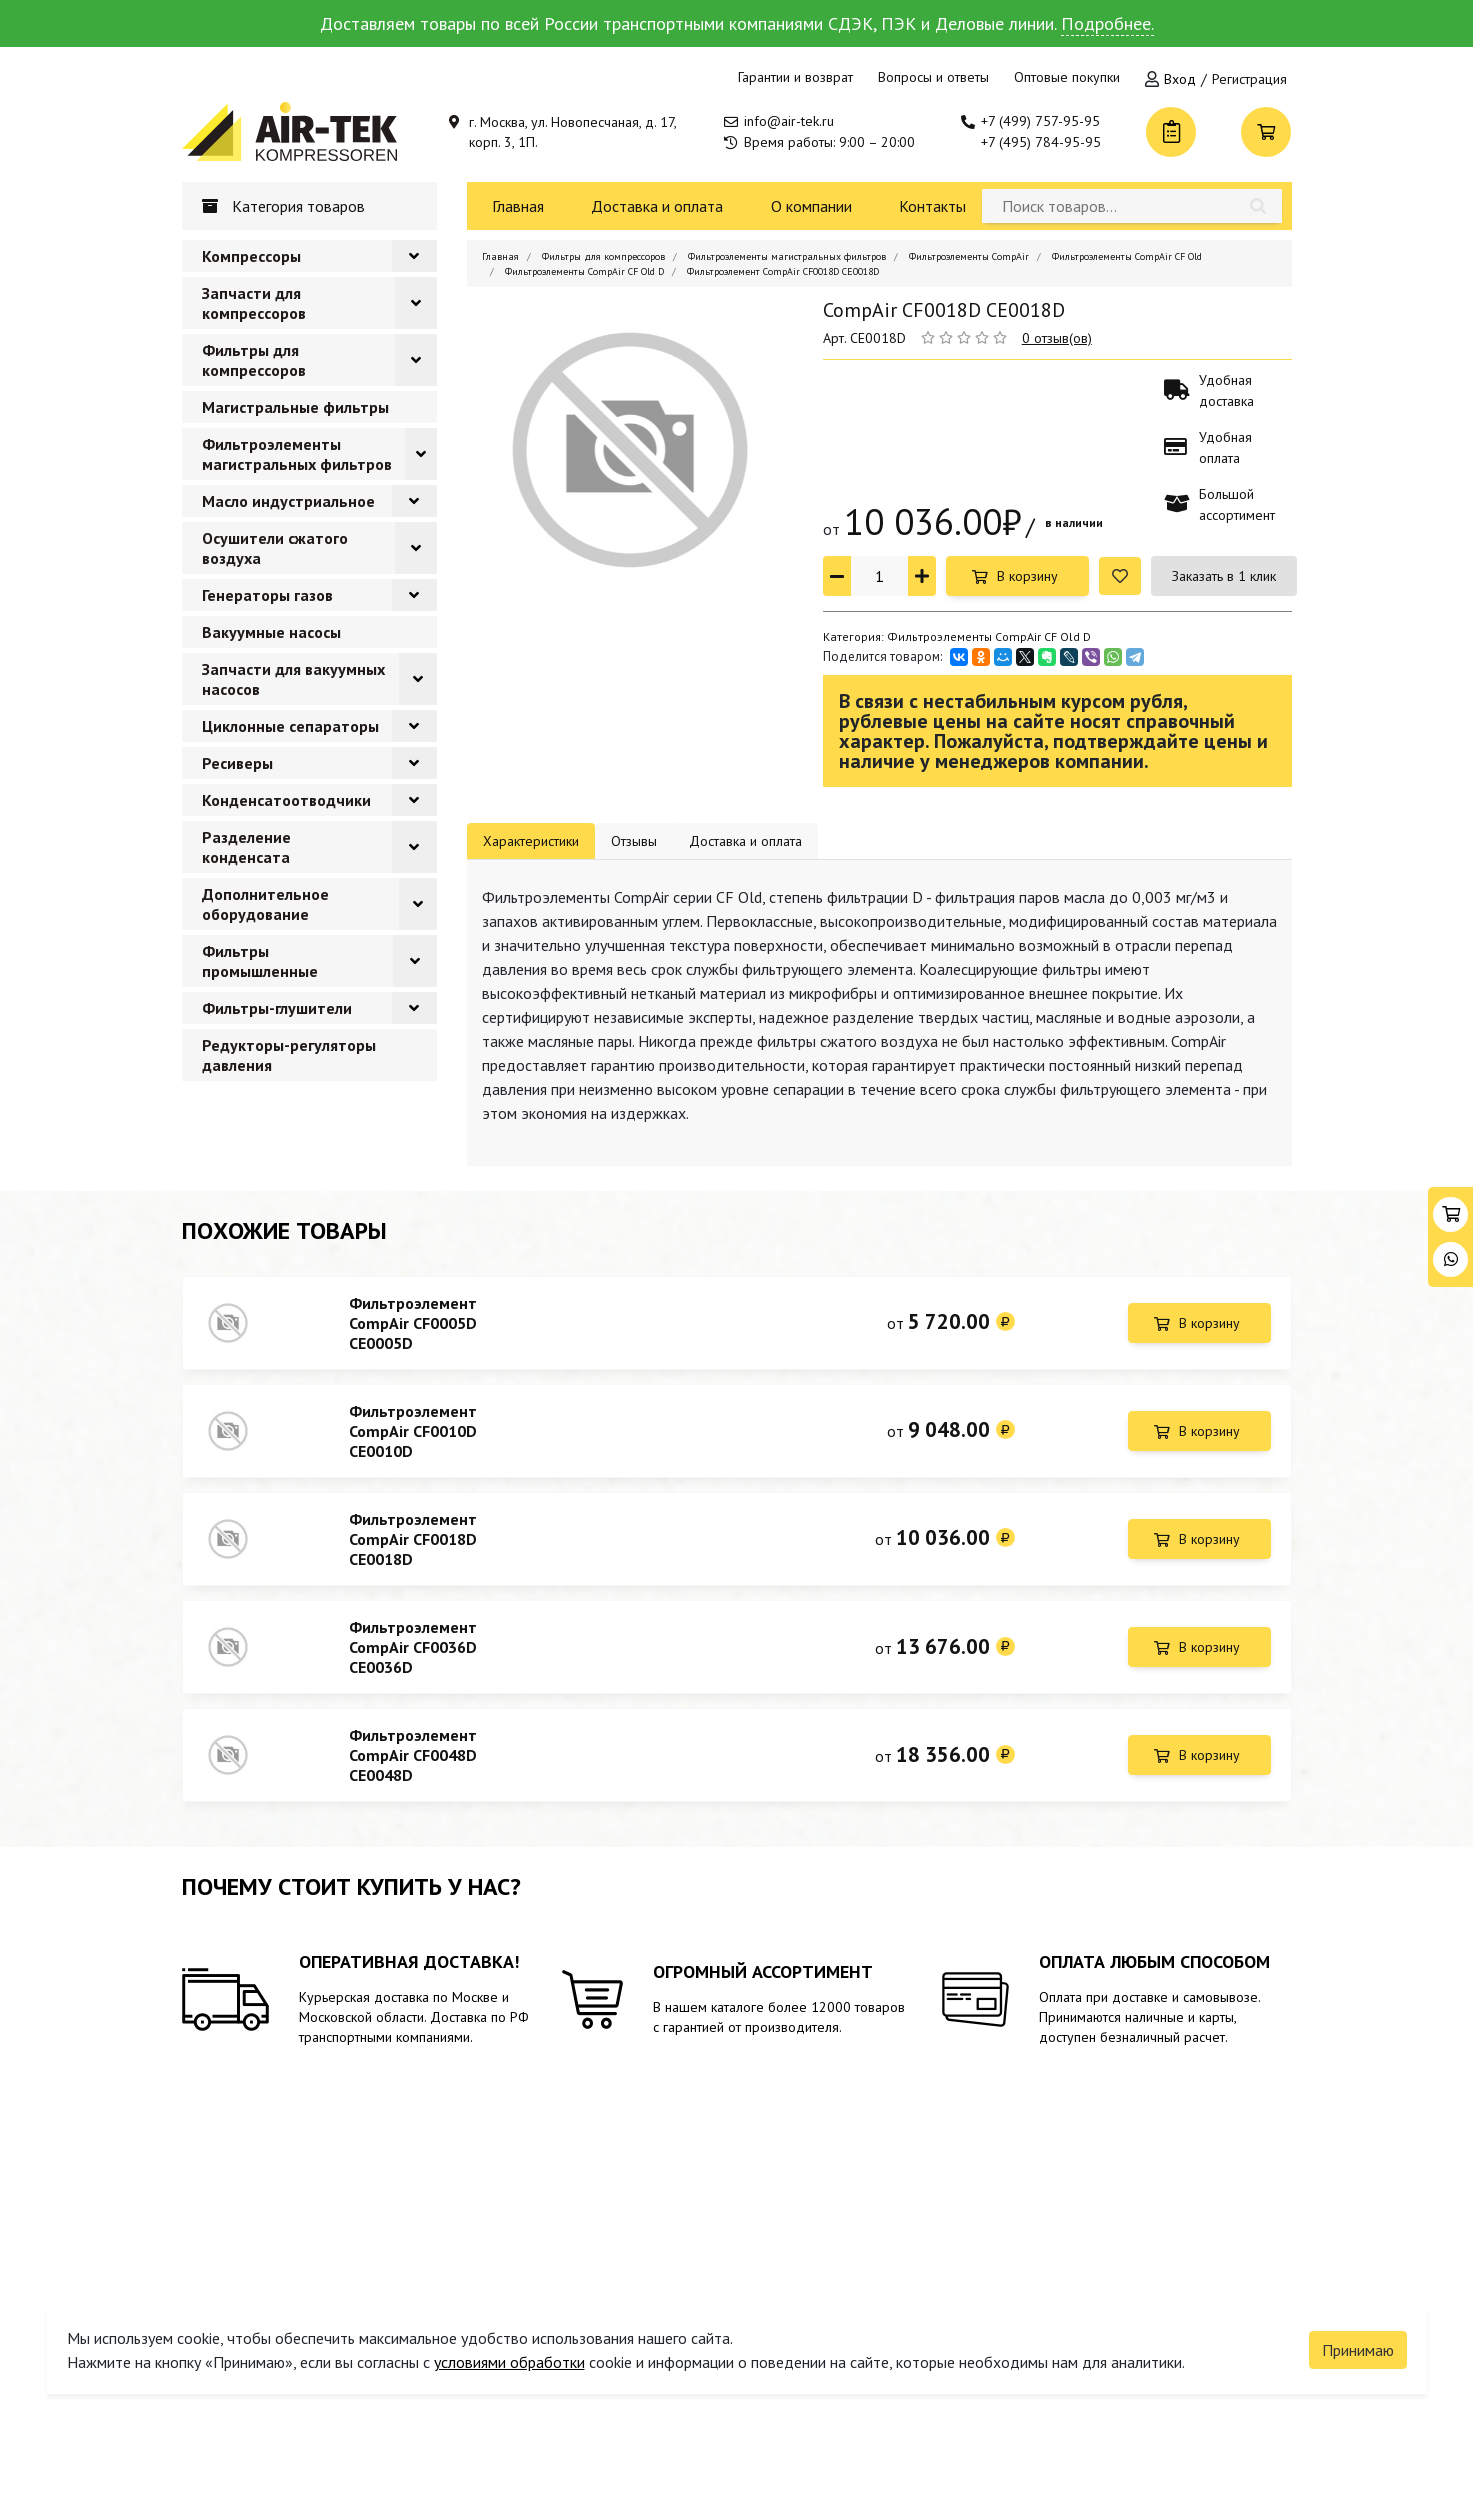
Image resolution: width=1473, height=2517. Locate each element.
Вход (1180, 79)
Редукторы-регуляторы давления (289, 1055)
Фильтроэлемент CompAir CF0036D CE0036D (413, 1665)
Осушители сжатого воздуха (275, 548)
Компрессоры (251, 256)
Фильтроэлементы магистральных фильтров (297, 454)
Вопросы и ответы (933, 77)
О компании (811, 206)
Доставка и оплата (657, 206)
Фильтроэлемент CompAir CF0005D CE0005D (413, 1323)
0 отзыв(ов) (1057, 338)
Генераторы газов (267, 595)
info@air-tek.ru (789, 121)
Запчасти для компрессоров (254, 303)
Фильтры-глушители (277, 1008)
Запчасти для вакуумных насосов (293, 679)
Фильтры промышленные (260, 961)
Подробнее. (1107, 23)
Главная (518, 206)
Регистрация (1249, 79)
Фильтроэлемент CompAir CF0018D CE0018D (413, 1551)
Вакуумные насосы (271, 632)
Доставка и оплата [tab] (745, 841)
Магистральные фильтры (295, 407)
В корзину (1027, 576)
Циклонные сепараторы (290, 726)
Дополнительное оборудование (265, 904)
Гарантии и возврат (795, 77)
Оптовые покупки (1067, 77)
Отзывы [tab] (634, 841)
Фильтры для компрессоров (254, 360)
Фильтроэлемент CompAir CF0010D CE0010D (413, 1437)
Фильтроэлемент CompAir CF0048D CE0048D (413, 1779)
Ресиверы (237, 763)
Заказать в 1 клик (1224, 576)
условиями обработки (509, 2343)
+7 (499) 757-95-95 (1040, 121)
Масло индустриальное (288, 501)
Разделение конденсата (246, 847)
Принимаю (1358, 2331)
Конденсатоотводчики (286, 800)
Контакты (932, 206)
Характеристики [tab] (531, 841)
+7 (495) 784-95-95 (1041, 142)
